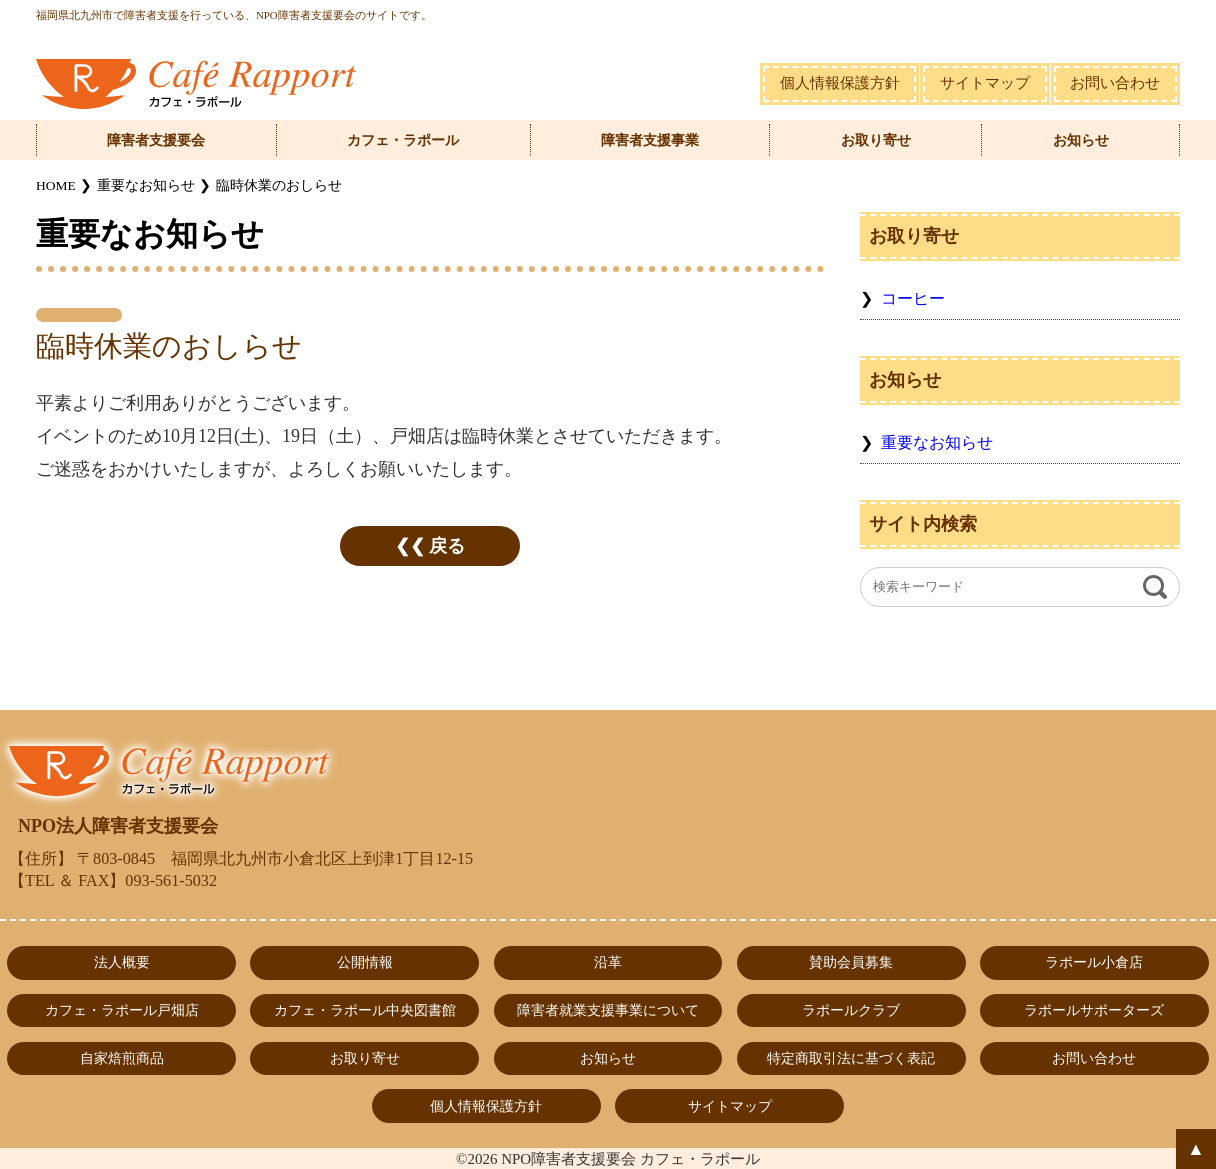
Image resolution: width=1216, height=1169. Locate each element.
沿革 (608, 962)
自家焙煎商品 (122, 1058)
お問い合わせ (1115, 83)
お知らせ (1081, 140)
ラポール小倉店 (1094, 962)
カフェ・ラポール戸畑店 (122, 1010)
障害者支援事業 (650, 140)
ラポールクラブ (851, 1010)
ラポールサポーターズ (1094, 1010)
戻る (447, 546)
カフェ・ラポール (403, 140)
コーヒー (913, 299)
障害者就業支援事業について (608, 1010)
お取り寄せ (876, 140)
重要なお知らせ (937, 443)
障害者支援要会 (156, 140)
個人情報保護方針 (840, 83)
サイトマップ (985, 83)
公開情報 (365, 962)
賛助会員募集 (851, 962)
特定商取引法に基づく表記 (851, 1058)
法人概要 (122, 962)
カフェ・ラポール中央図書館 (365, 1010)
